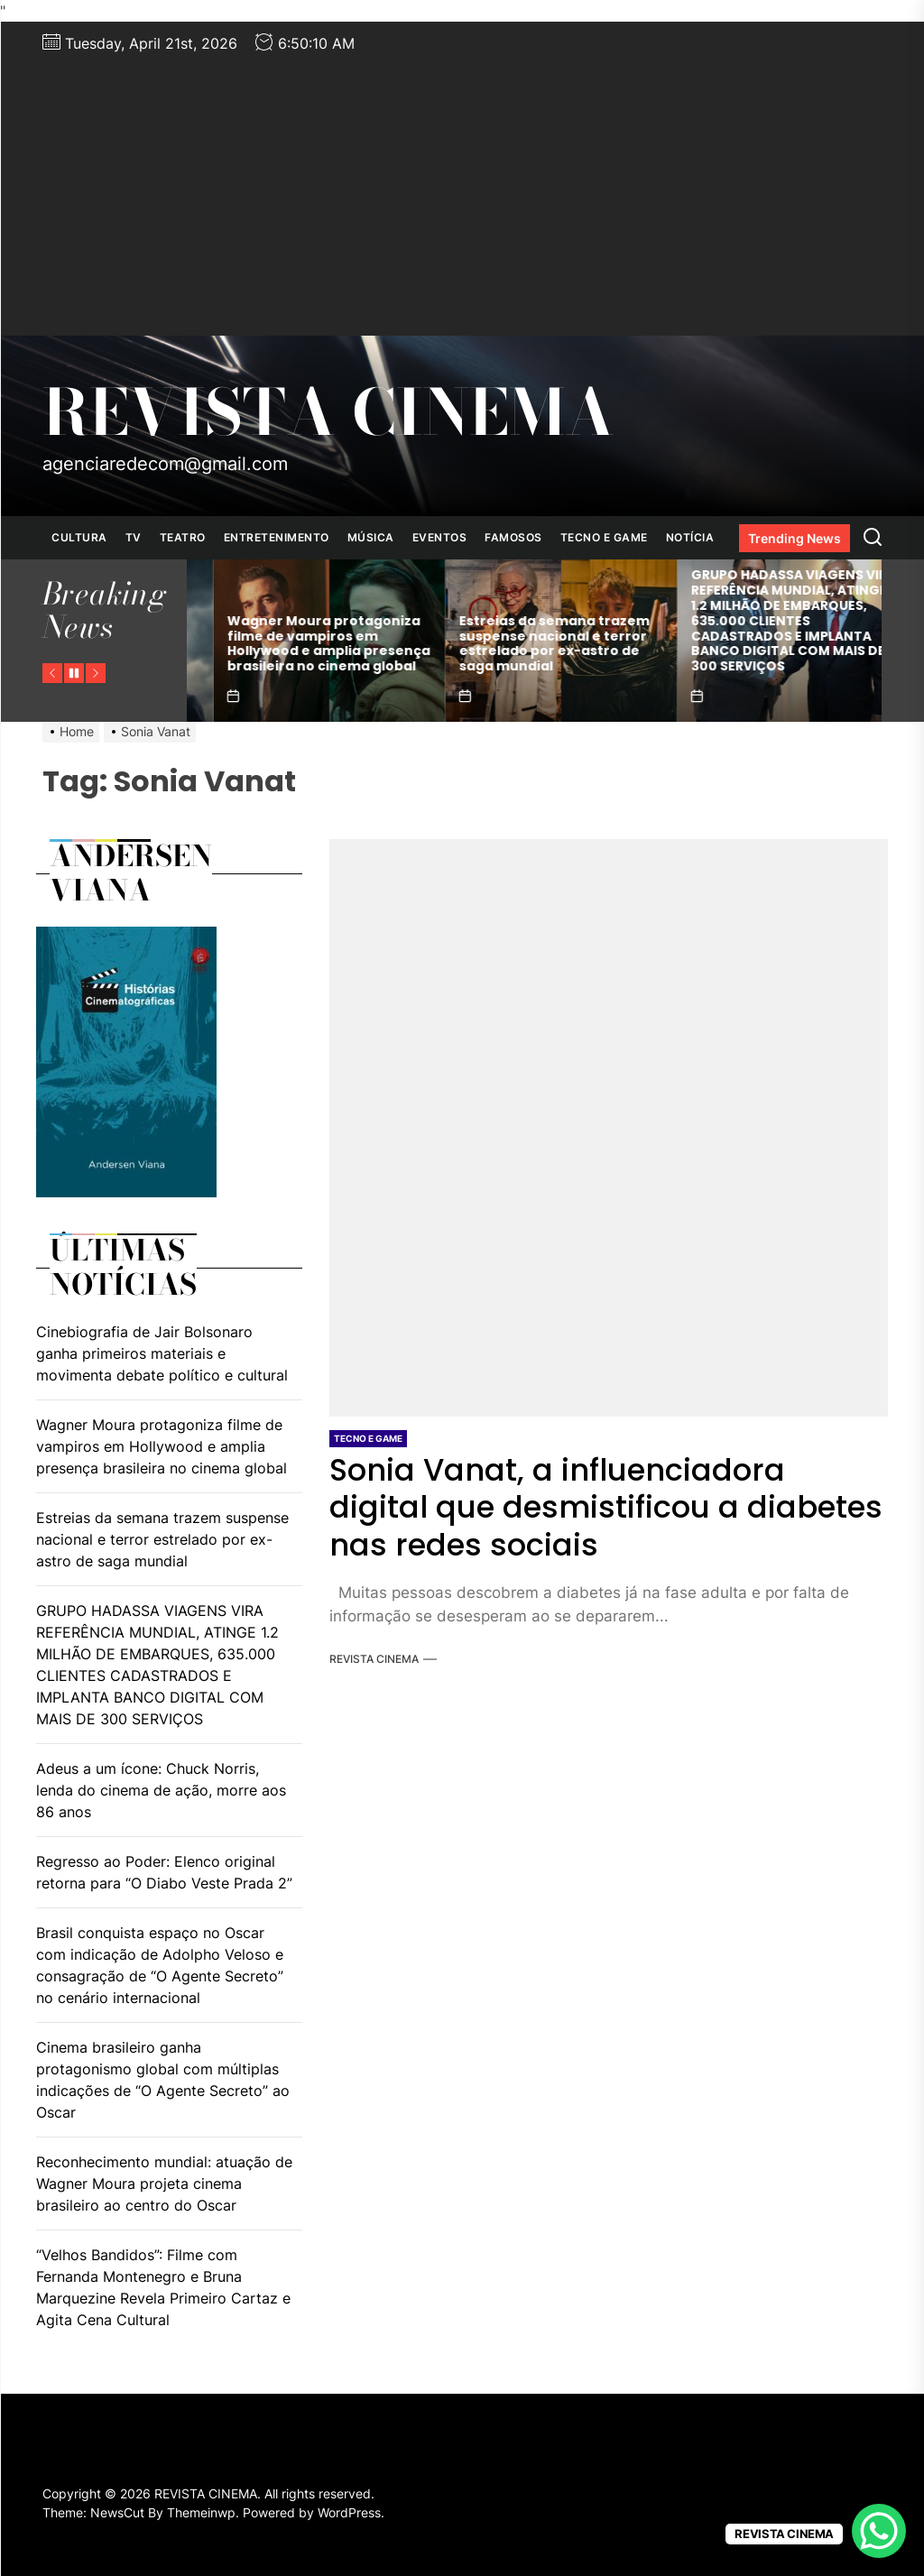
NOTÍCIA (690, 537)
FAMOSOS (513, 537)
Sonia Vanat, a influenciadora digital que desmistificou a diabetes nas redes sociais (608, 1506)
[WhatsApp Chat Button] (879, 2531)
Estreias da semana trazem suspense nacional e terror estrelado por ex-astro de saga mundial (737, 643)
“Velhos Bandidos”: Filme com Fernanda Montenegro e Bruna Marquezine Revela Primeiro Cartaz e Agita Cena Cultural (163, 2287)
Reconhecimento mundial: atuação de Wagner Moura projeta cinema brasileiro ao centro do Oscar (164, 2183)
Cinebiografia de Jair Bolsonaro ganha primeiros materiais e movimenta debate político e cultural (273, 643)
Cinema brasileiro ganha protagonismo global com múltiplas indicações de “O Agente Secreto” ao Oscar (163, 2079)
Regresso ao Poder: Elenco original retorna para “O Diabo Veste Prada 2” (164, 1872)
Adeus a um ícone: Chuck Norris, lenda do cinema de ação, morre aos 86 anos (161, 1790)
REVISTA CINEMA (328, 412)
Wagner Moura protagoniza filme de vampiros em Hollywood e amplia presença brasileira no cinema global (512, 643)
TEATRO (183, 537)
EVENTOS (439, 537)
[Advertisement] (462, 191)
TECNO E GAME (604, 537)
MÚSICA (370, 537)
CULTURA (79, 537)
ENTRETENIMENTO (276, 537)
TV (133, 537)
